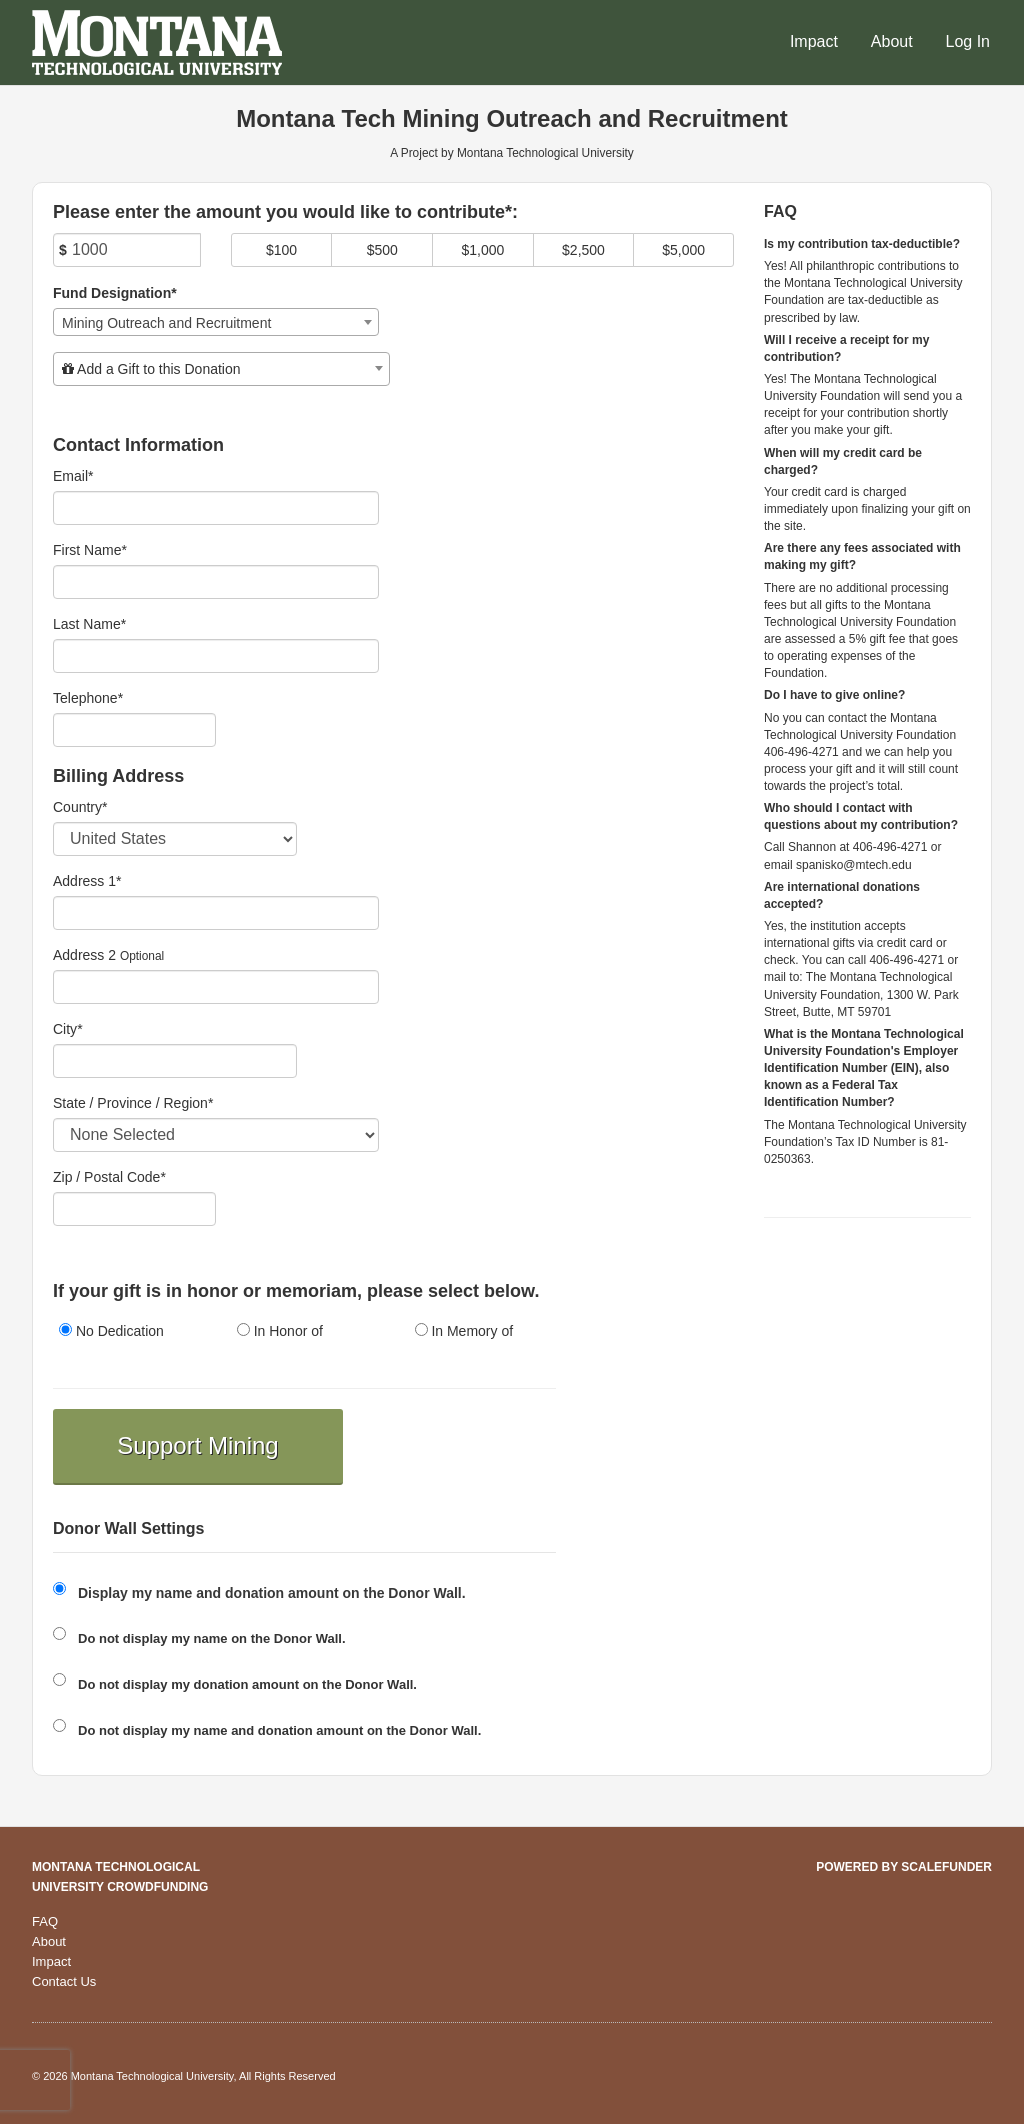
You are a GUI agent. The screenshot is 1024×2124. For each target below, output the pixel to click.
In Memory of (464, 1331)
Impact (814, 41)
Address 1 (87, 881)
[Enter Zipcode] (134, 1209)
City (68, 1029)
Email (73, 476)
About (892, 41)
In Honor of (280, 1331)
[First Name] (216, 582)
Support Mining (197, 1445)
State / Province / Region (133, 1103)
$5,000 (683, 250)
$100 (281, 250)
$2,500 (583, 250)
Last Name (89, 624)
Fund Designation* (115, 293)
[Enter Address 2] (216, 987)
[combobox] (216, 322)
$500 (382, 250)
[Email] (216, 508)
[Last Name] (216, 656)
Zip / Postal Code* (109, 1177)
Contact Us (64, 1981)
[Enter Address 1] (216, 913)
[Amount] (127, 250)
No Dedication (111, 1331)
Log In (968, 41)
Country (80, 807)
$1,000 (482, 250)
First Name (90, 550)
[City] (175, 1061)
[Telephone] (134, 730)
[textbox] (221, 369)
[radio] (127, 1332)
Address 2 (84, 955)
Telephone (88, 698)
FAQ (45, 1921)
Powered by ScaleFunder (904, 1867)
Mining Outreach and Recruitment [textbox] (166, 323)
